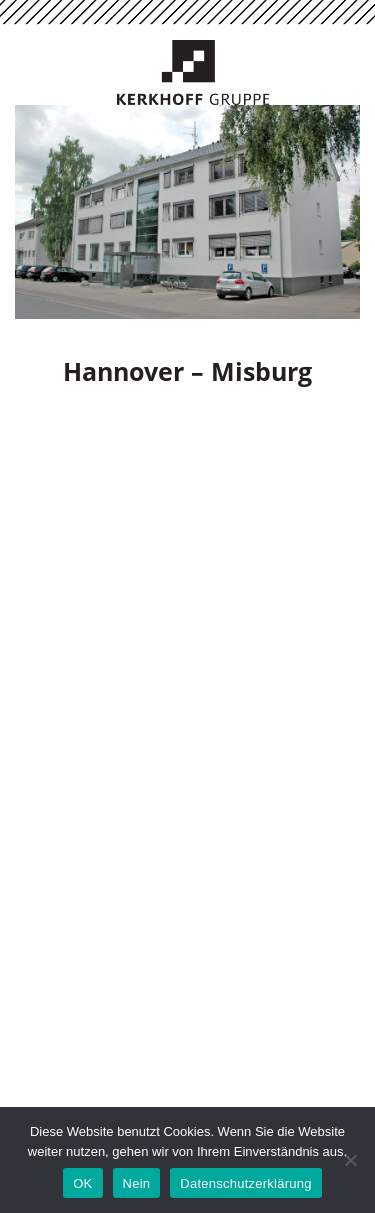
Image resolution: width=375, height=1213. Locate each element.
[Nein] (350, 1160)
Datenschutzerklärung (245, 1183)
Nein (137, 1183)
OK (82, 1183)
